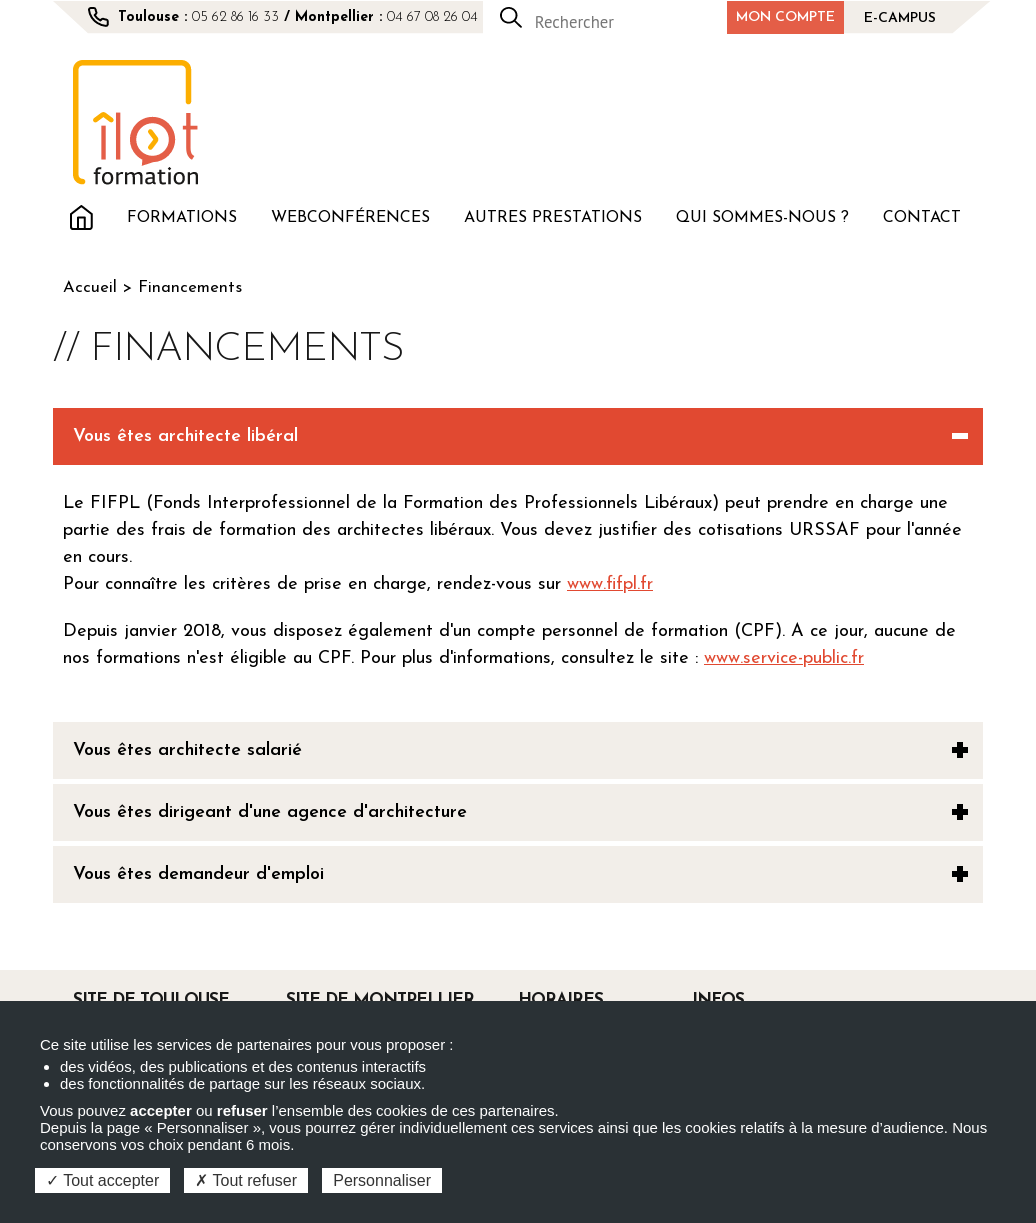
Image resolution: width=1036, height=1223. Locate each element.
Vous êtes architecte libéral (185, 436)
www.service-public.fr (784, 658)
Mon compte (785, 17)
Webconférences (350, 218)
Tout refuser (246, 1180)
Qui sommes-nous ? (762, 218)
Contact (922, 218)
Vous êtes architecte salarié (187, 750)
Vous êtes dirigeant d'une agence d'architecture (270, 812)
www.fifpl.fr (610, 584)
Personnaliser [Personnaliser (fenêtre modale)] (382, 1180)
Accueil (81, 215)
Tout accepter (102, 1180)
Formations (182, 218)
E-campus (900, 18)
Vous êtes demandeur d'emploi (198, 874)
